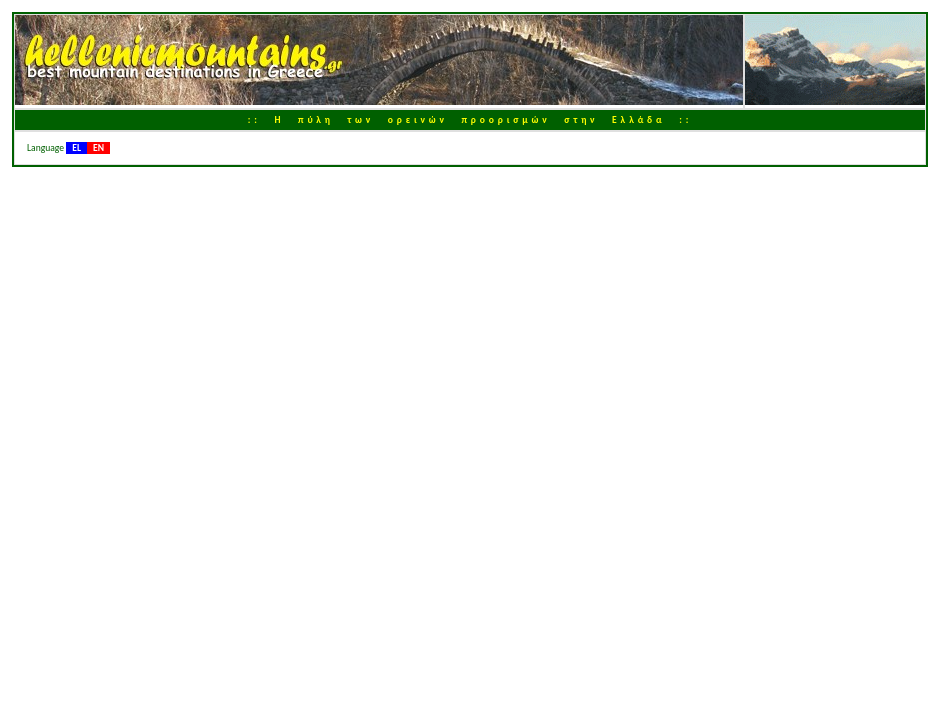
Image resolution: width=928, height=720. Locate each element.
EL (76, 148)
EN (98, 148)
